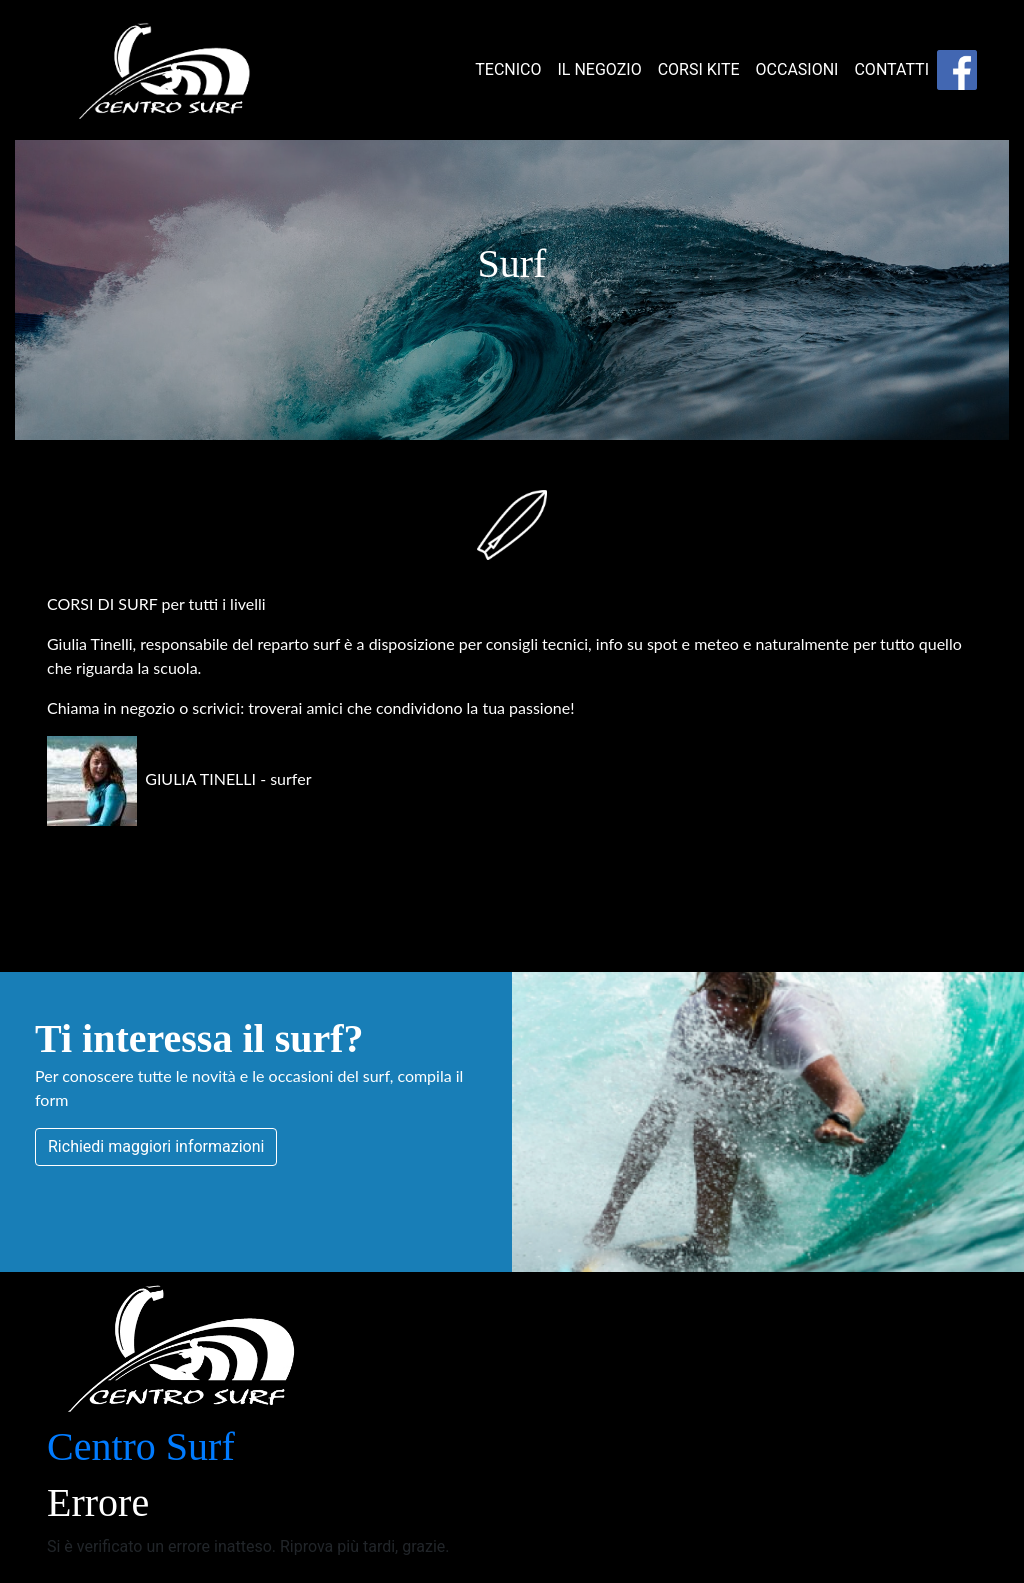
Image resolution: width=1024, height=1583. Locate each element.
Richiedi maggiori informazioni (156, 1146)
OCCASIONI (797, 69)
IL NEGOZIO (600, 69)
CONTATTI (891, 69)
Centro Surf (141, 1446)
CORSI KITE (699, 69)
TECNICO (508, 69)
